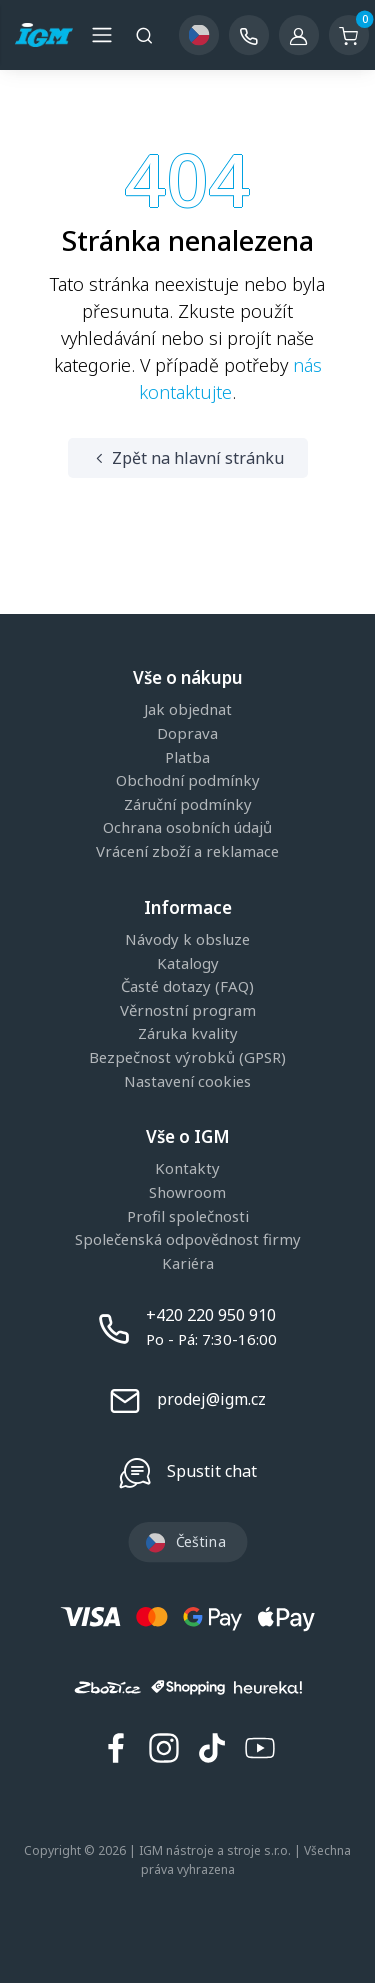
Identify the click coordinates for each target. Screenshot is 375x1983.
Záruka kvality (188, 1034)
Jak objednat (188, 710)
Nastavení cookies (187, 1082)
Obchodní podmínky (188, 781)
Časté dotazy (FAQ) (187, 987)
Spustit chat (212, 1471)
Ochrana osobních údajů (187, 828)
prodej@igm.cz (211, 1399)
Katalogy (188, 964)
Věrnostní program (188, 1011)
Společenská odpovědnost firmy (188, 1240)
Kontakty (187, 1169)
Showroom (187, 1193)
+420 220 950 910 (211, 1315)
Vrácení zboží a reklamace (187, 852)
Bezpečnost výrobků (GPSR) (187, 1058)
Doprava (187, 734)
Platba (187, 758)
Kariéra (188, 1264)
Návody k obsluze (187, 940)
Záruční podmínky (188, 805)
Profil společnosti (188, 1217)
